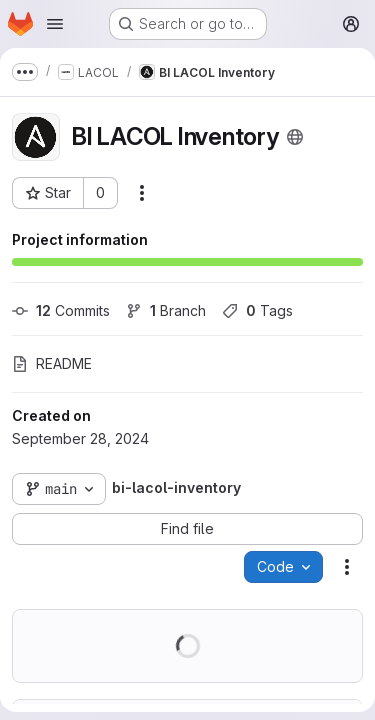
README (52, 363)
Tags (257, 310)
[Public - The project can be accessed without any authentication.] (295, 137)
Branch (166, 310)
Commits (61, 310)
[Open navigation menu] (55, 24)
